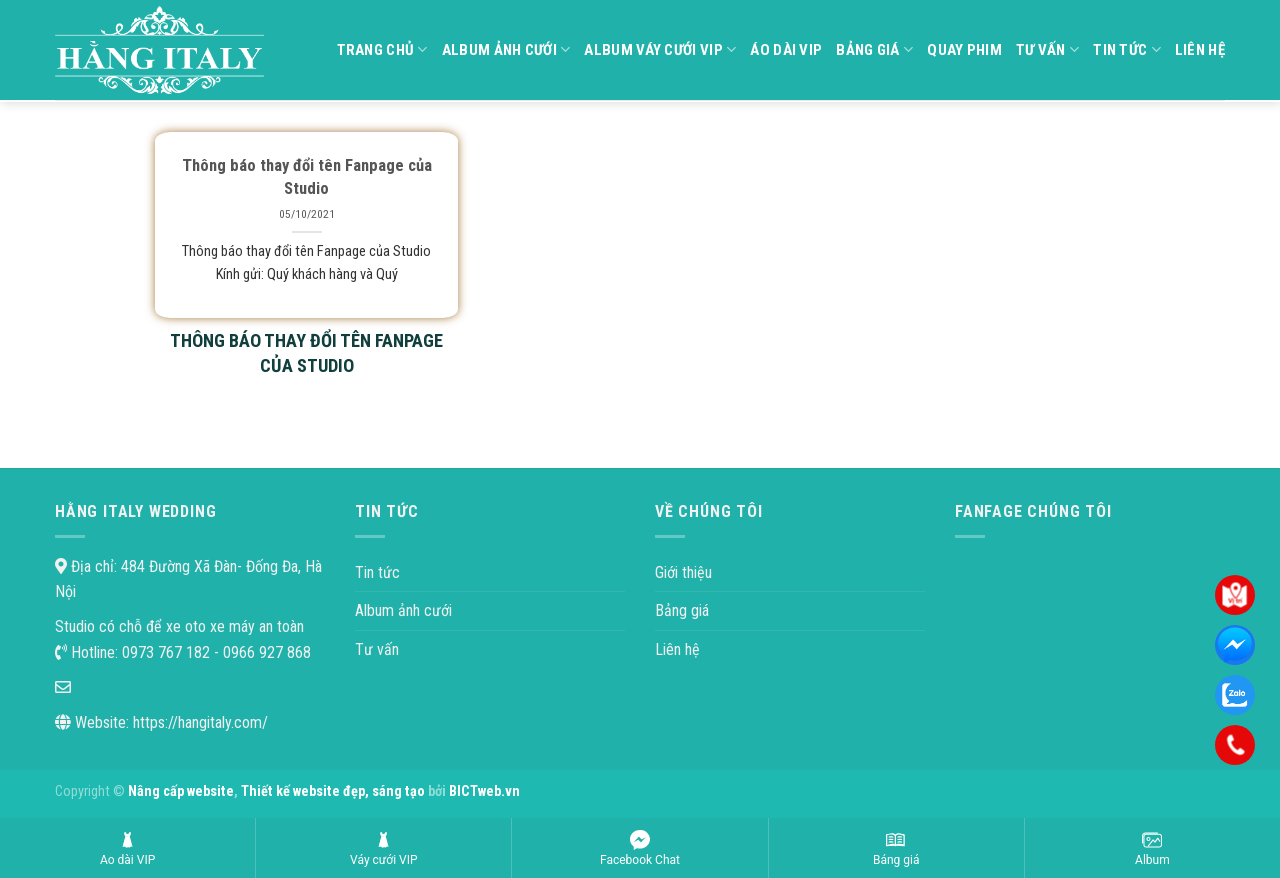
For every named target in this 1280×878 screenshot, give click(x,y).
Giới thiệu (683, 572)
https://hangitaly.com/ (200, 722)
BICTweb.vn (484, 791)
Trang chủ (382, 49)
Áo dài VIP (786, 50)
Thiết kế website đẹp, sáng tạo (334, 791)
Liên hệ (1200, 50)
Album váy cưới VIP (660, 49)
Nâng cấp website (181, 791)
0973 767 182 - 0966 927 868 (214, 652)
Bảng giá (874, 49)
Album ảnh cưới (506, 49)
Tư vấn (1047, 49)
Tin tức (1127, 49)
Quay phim (964, 50)
